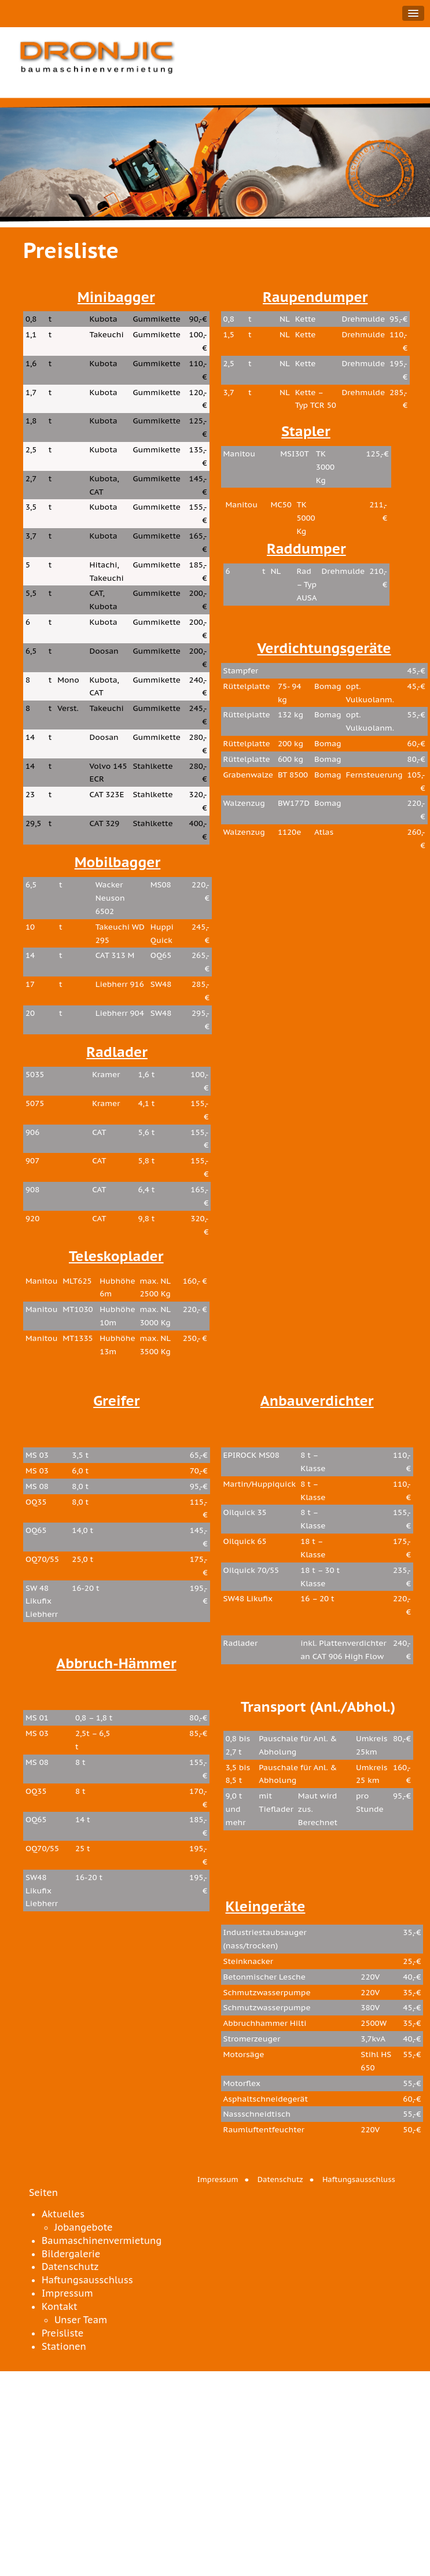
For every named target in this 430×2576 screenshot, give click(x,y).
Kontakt (59, 2306)
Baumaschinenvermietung (101, 2240)
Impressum (217, 2179)
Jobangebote (83, 2227)
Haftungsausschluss (358, 2179)
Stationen (64, 2346)
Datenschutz (280, 2179)
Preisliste (62, 2333)
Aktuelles (63, 2214)
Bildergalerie (71, 2254)
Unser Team (80, 2320)
